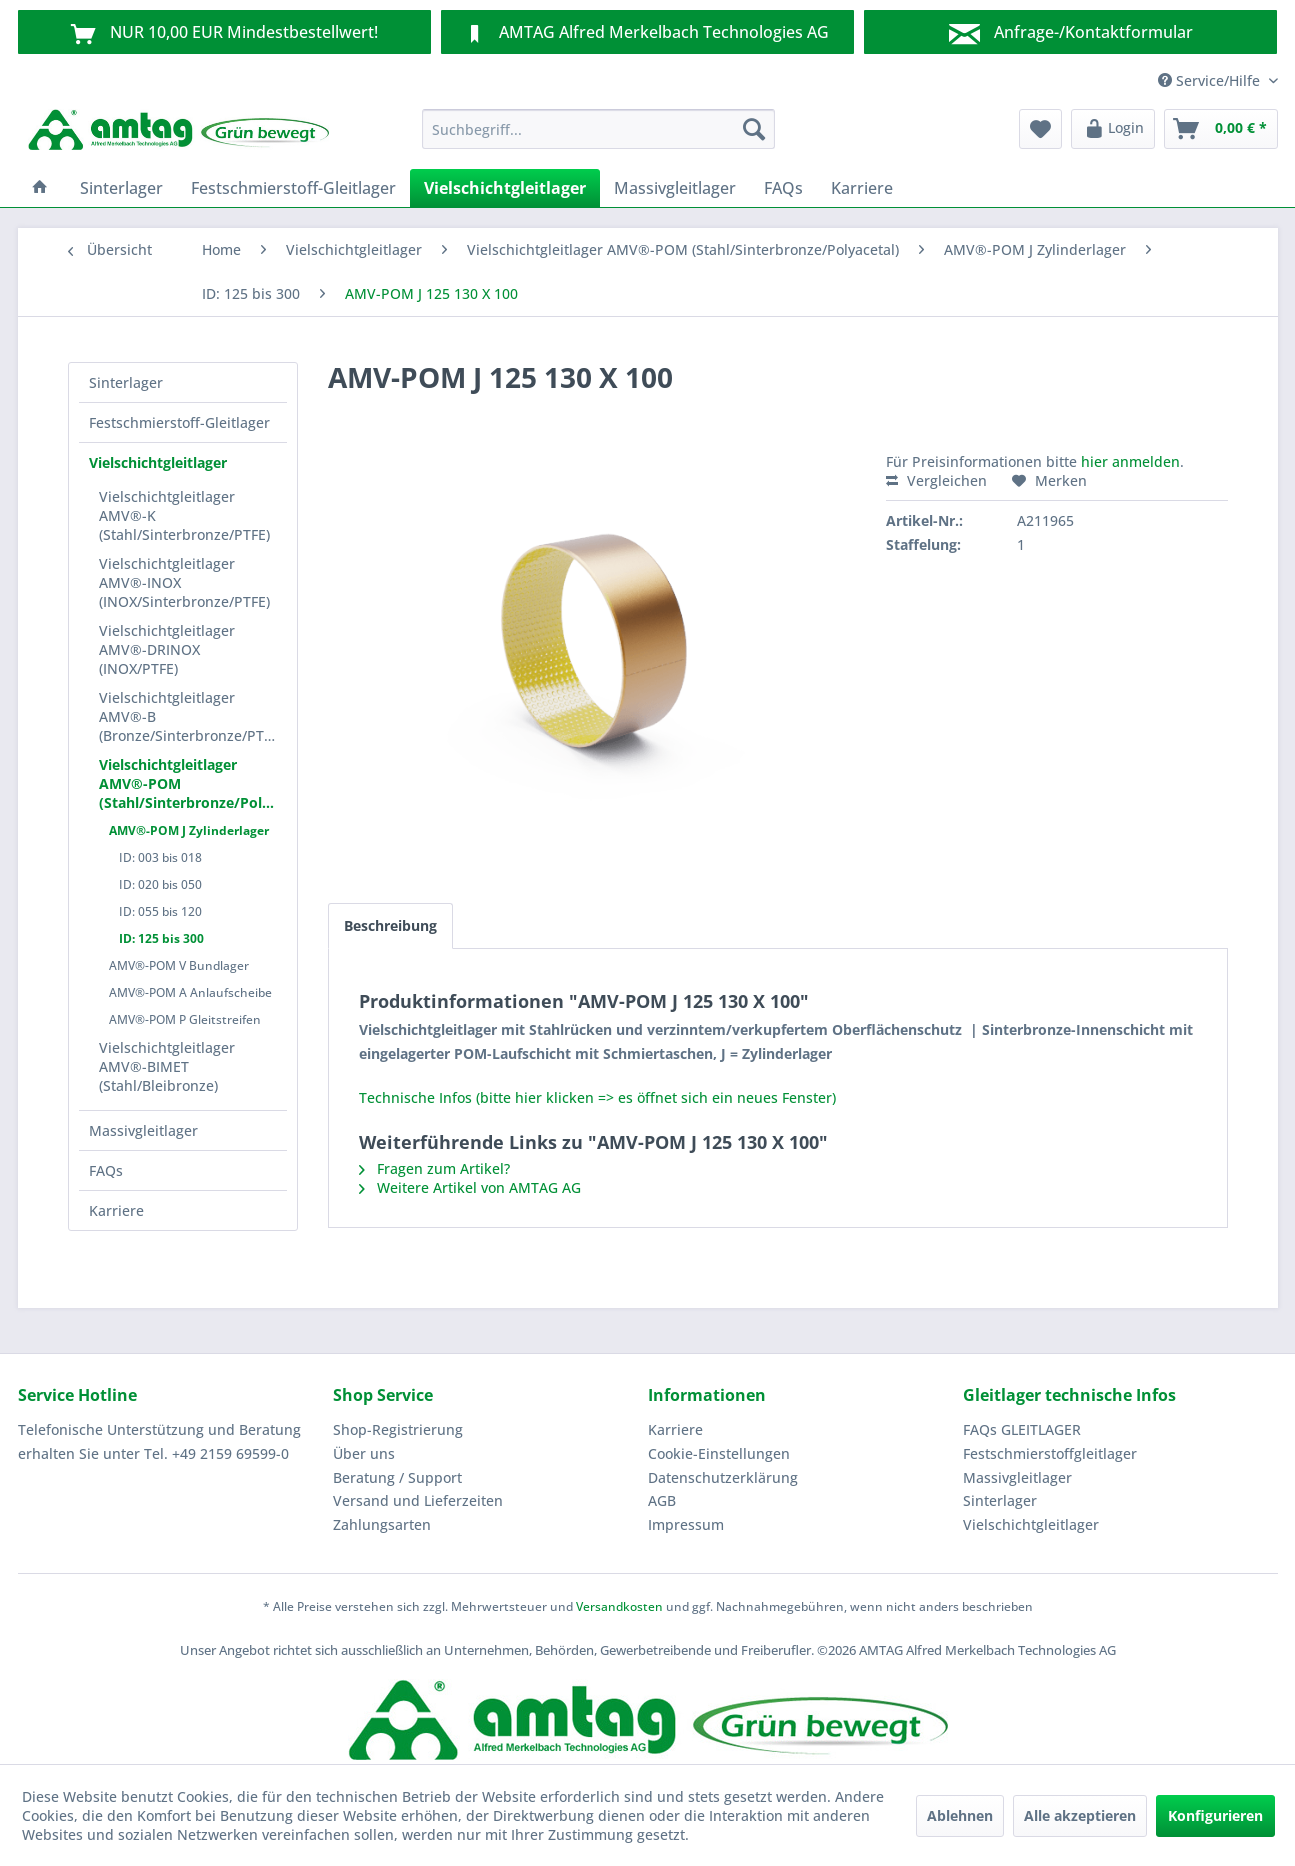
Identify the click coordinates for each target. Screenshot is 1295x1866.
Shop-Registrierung (398, 1429)
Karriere (116, 1210)
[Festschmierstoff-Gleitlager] (293, 188)
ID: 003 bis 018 (160, 857)
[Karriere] (862, 188)
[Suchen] (754, 129)
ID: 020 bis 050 (160, 884)
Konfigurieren (1215, 1815)
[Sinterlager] (121, 188)
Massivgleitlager (143, 1130)
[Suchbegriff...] (598, 129)
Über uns (364, 1453)
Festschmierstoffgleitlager (1050, 1453)
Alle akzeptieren (1080, 1815)
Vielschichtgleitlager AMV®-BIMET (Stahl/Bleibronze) (167, 1066)
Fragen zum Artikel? (434, 1168)
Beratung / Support (397, 1477)
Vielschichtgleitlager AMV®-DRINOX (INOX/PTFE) (167, 649)
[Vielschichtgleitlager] (505, 188)
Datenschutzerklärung (723, 1477)
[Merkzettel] (1040, 129)
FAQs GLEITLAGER (1022, 1429)
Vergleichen (936, 480)
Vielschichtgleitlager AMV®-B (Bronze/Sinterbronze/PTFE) (191, 716)
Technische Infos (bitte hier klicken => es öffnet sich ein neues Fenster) (597, 1097)
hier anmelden (1130, 461)
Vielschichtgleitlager (158, 462)
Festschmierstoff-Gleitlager (179, 422)
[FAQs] (783, 188)
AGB (662, 1500)
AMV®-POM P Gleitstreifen (185, 1019)
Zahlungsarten (382, 1524)
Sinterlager (126, 382)
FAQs (106, 1170)
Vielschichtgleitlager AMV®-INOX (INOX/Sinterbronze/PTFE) (184, 582)
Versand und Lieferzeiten (418, 1500)
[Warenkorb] (1221, 129)
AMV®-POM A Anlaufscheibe (190, 992)
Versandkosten (619, 1606)
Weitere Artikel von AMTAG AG (470, 1187)
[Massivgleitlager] (675, 188)
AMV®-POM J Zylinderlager (189, 830)
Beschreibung (390, 925)
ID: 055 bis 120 (160, 911)
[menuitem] (598, 129)
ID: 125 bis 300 (161, 938)
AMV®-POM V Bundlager (179, 965)
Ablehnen (960, 1815)
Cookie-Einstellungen (719, 1453)
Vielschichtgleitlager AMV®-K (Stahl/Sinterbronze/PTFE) (184, 515)
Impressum (686, 1524)
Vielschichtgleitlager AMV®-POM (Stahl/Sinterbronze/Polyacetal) (193, 783)
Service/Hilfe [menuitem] (1211, 80)
